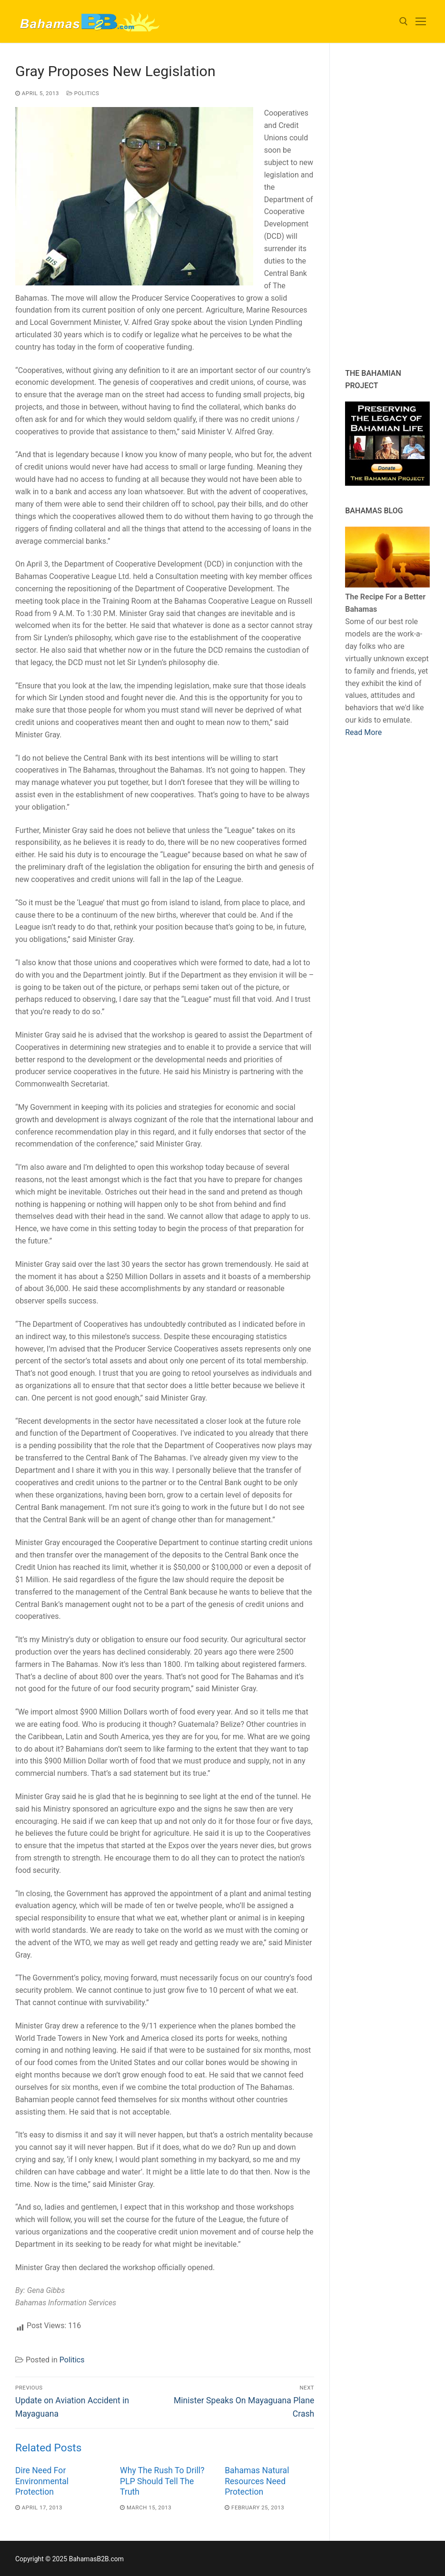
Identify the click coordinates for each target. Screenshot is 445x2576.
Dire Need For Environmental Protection (42, 2481)
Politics (83, 93)
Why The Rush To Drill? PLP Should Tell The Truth (162, 2481)
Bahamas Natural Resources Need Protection (257, 2481)
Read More (363, 732)
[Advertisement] (395, 205)
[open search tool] (403, 21)
